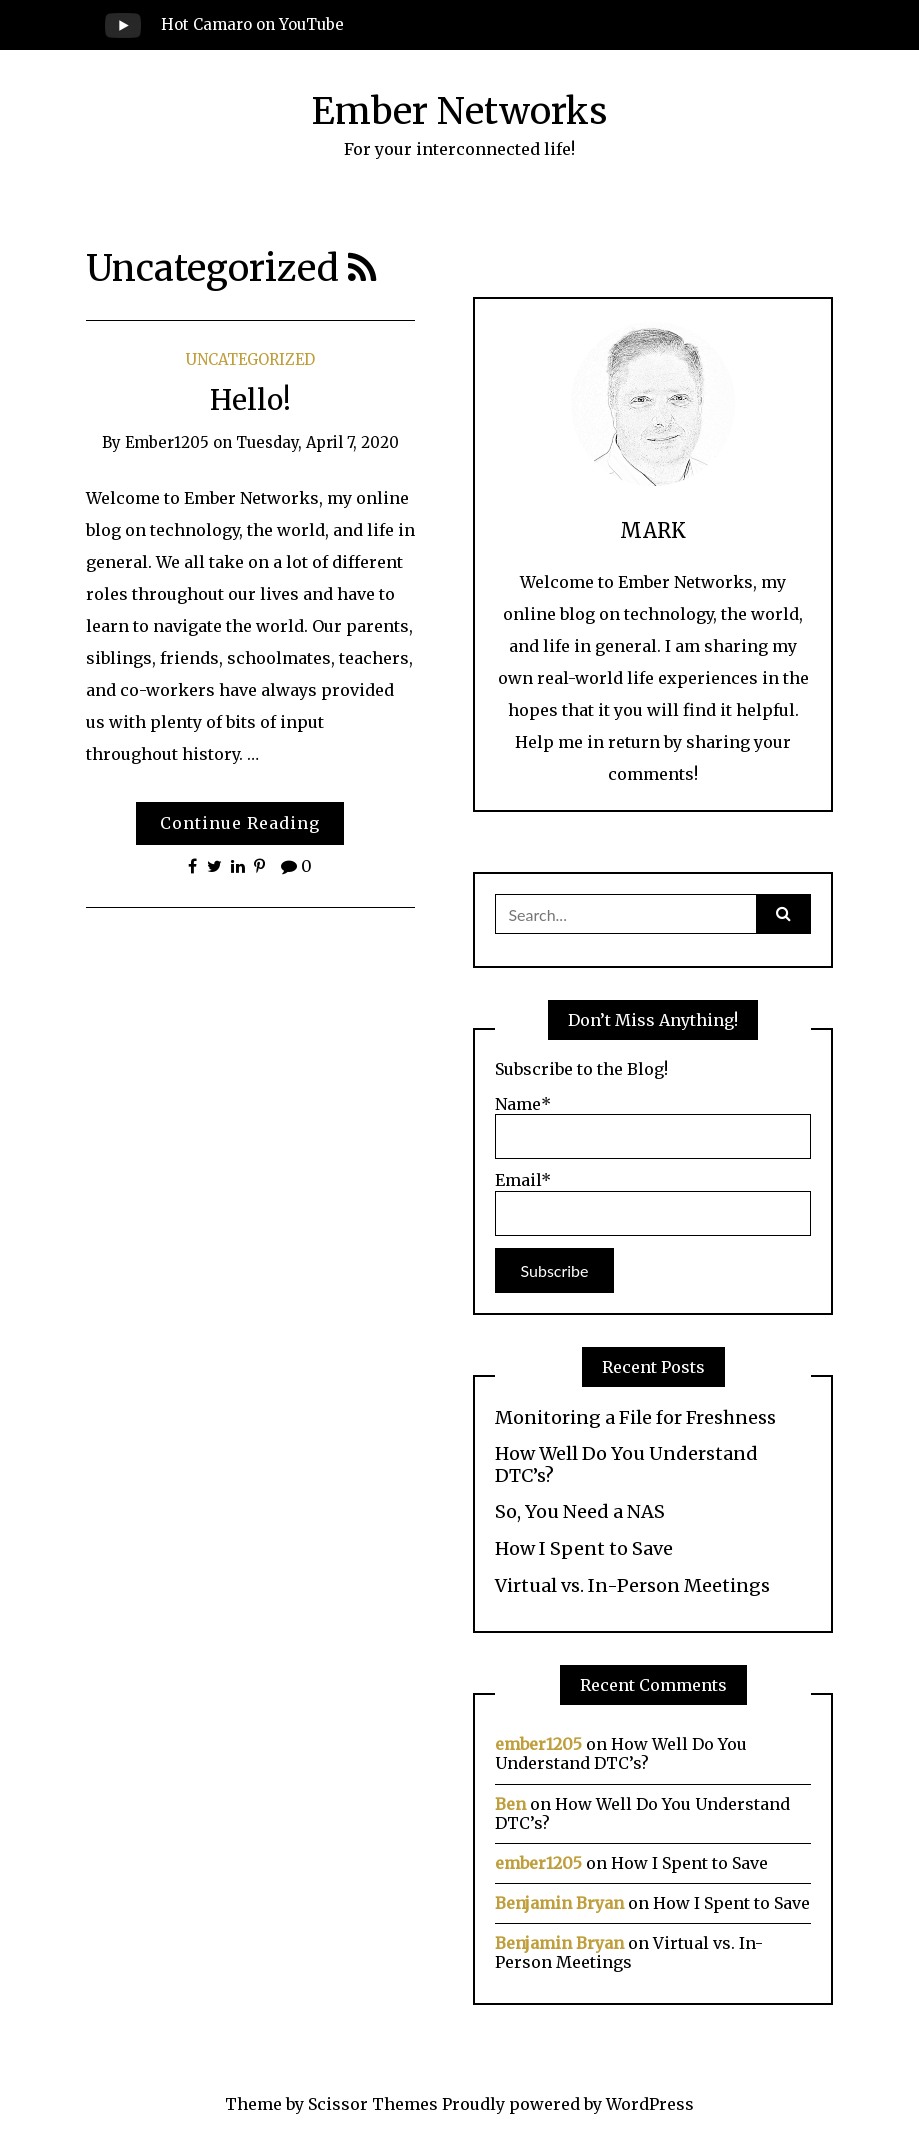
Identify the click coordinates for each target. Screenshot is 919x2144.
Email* (653, 1203)
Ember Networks (459, 111)
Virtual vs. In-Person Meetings (632, 1586)
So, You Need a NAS (580, 1512)
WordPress (650, 2104)
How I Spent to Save (584, 1549)
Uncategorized (250, 359)
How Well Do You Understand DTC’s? (626, 1464)
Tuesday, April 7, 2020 (317, 442)
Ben (510, 1804)
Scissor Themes (373, 2104)
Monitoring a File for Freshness (635, 1418)
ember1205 (167, 442)
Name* (653, 1127)
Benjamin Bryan (559, 1903)
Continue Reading (240, 823)
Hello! (250, 400)
